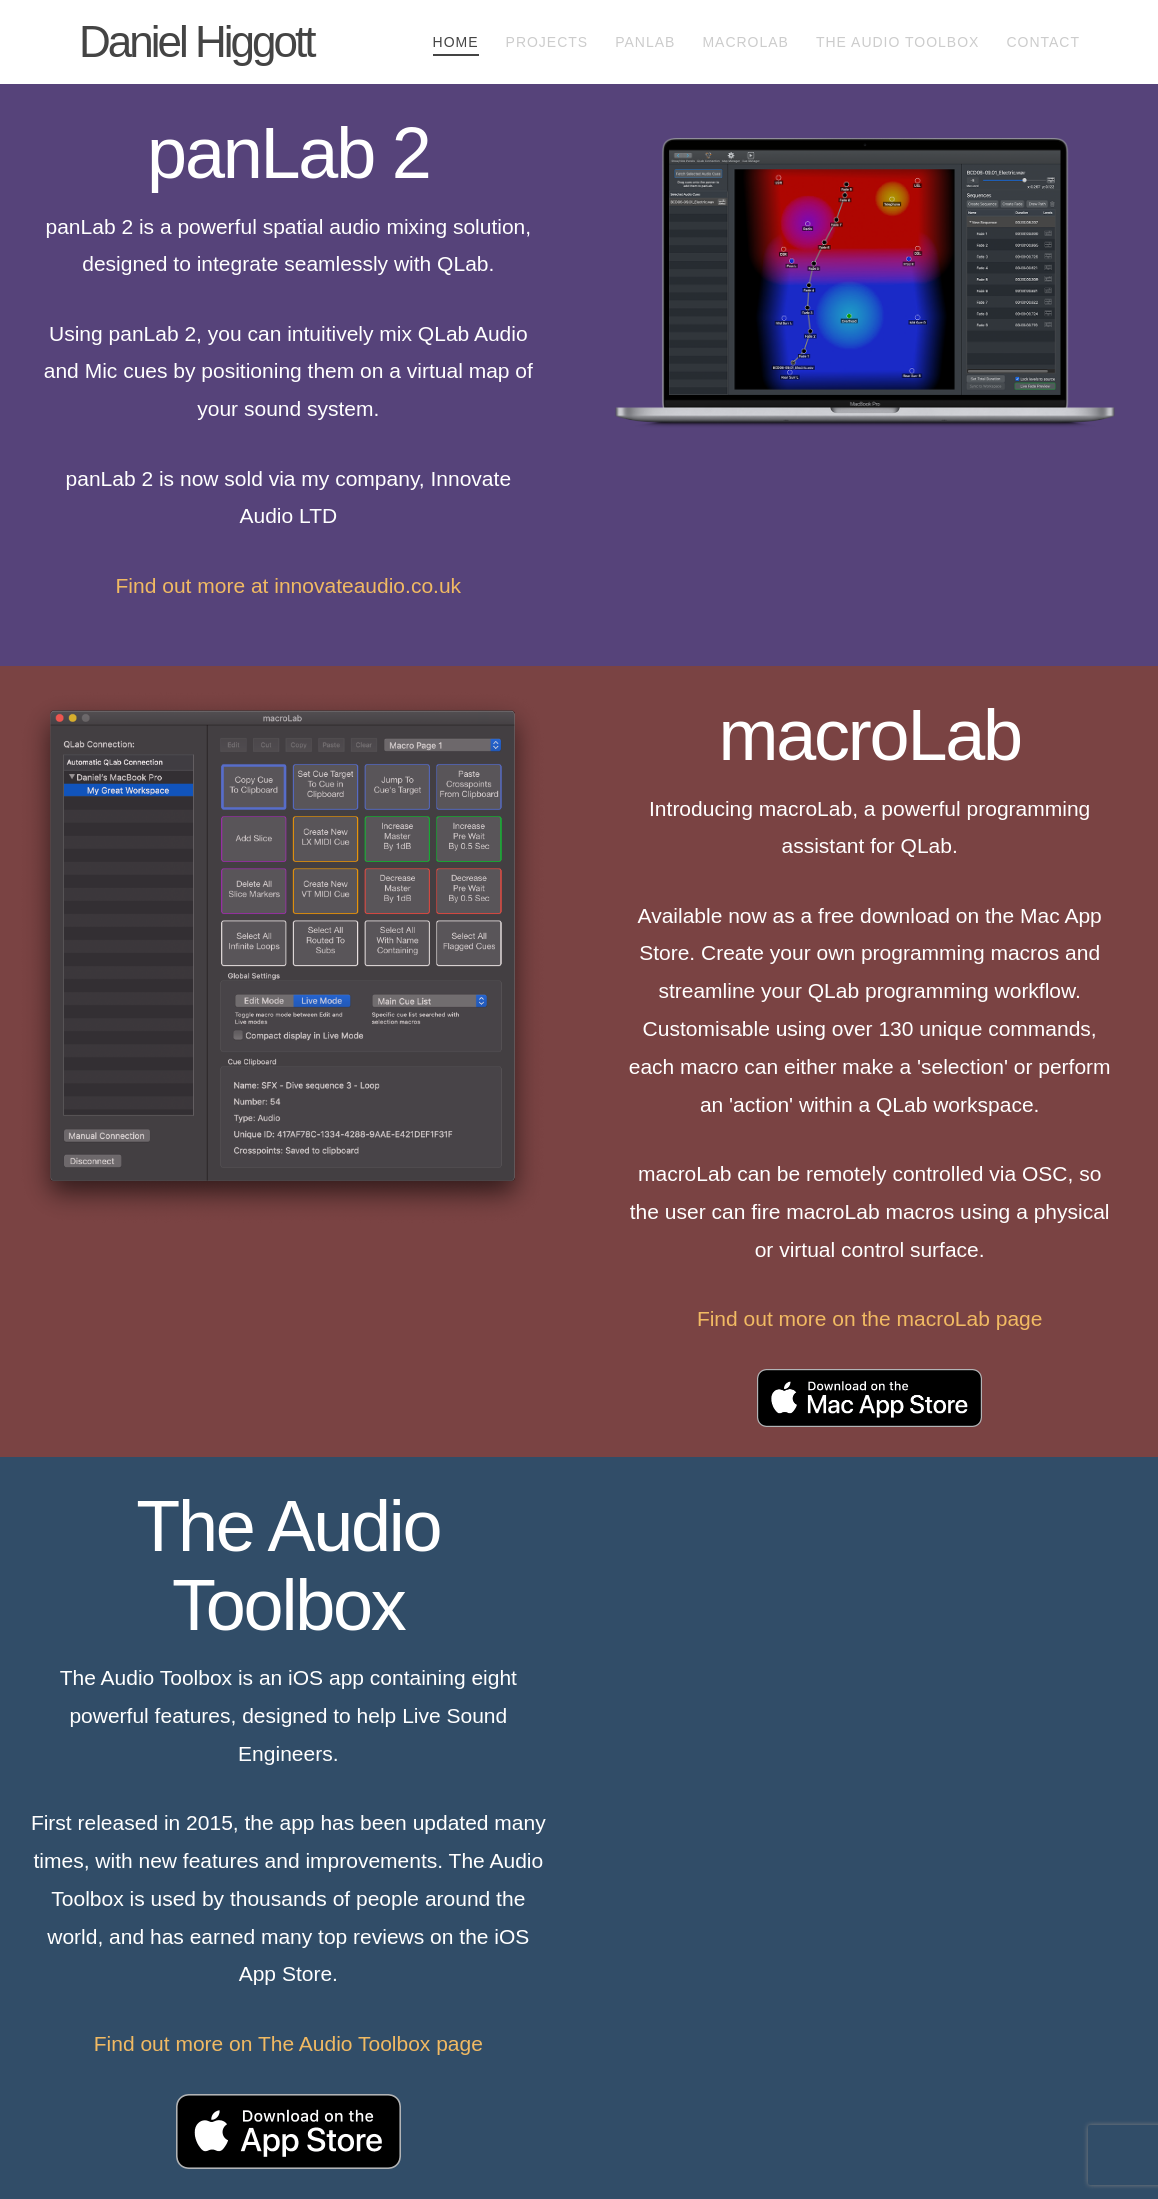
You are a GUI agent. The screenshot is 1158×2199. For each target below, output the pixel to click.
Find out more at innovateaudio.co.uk (289, 585)
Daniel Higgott (196, 42)
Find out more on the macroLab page (870, 1318)
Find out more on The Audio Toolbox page (288, 2043)
